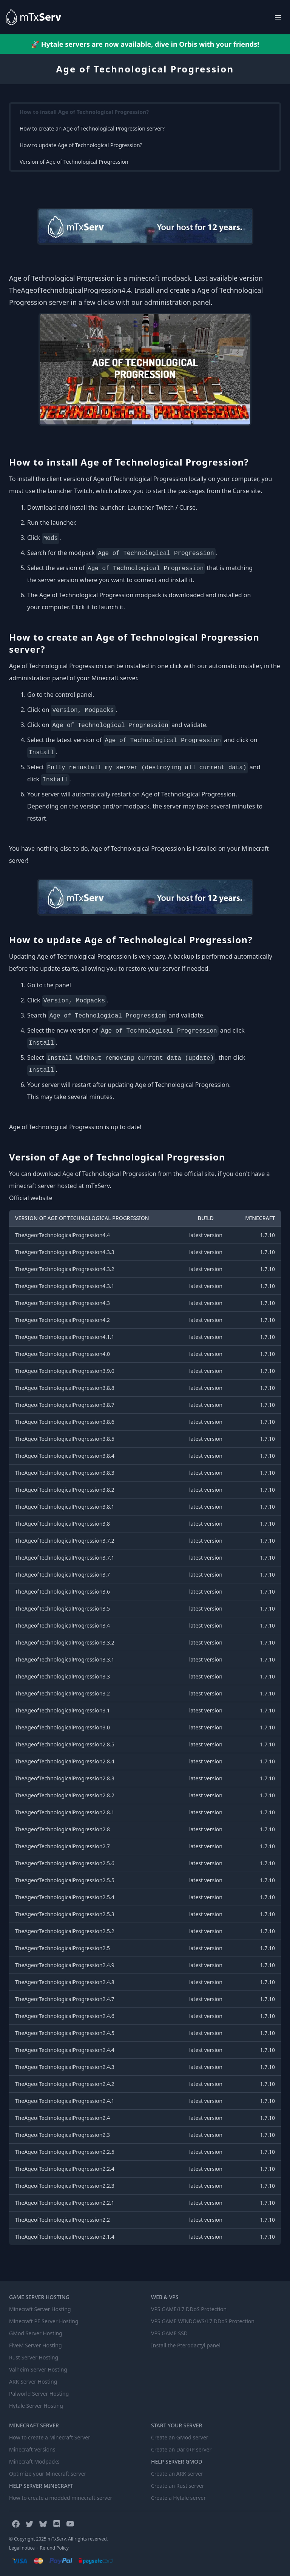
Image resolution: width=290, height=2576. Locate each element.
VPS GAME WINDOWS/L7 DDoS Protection (203, 2321)
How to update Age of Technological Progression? (81, 145)
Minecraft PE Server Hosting (44, 2321)
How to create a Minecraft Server (49, 2437)
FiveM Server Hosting (35, 2345)
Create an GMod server (179, 2437)
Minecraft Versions (32, 2449)
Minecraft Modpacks (34, 2461)
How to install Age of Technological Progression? (84, 111)
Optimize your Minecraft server (47, 2473)
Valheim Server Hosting (38, 2369)
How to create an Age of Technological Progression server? (92, 128)
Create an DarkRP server (181, 2449)
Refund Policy (54, 2548)
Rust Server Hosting (33, 2357)
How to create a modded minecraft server (60, 2497)
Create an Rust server (177, 2485)
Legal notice (22, 2548)
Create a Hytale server (178, 2497)
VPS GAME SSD (169, 2333)
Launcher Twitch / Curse (161, 507)
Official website (30, 1198)
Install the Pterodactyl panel (186, 2345)
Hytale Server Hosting (36, 2405)
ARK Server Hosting (33, 2381)
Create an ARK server (177, 2473)
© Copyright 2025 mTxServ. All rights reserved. (58, 2539)
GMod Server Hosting (35, 2333)
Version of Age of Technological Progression (74, 161)
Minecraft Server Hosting (40, 2309)
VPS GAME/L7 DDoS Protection (189, 2309)
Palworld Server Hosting (39, 2393)
